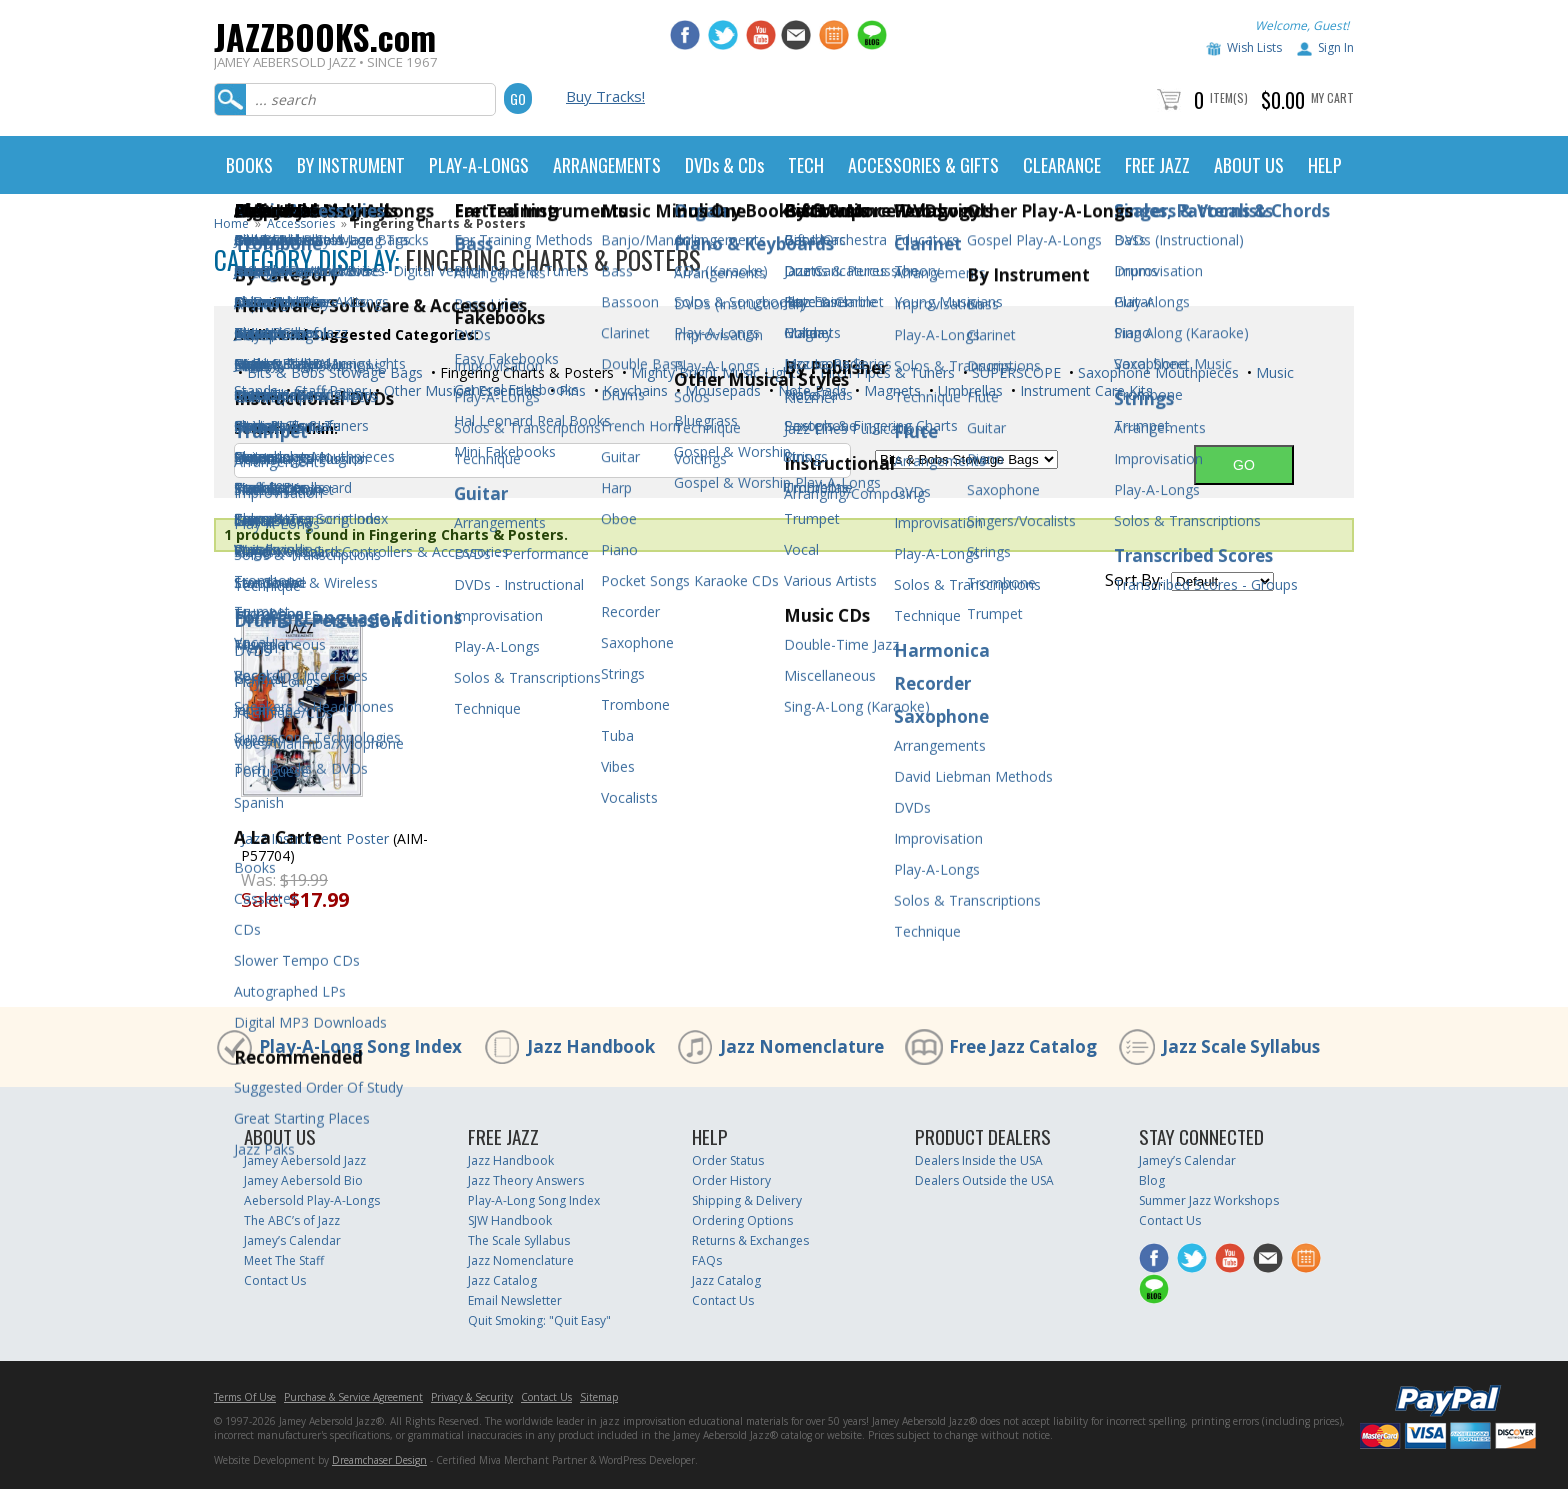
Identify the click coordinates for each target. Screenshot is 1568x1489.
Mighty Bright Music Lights (715, 372)
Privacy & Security (472, 1397)
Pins (570, 390)
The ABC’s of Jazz (292, 1220)
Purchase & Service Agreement (353, 1397)
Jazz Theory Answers (526, 1180)
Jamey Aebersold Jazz (305, 1160)
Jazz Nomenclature (802, 1046)
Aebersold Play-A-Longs (312, 1200)
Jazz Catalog (502, 1280)
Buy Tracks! (605, 96)
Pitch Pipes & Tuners (885, 372)
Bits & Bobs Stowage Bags (333, 372)
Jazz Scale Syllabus (1241, 1046)
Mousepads (721, 390)
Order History (731, 1180)
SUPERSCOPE (1014, 372)
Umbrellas (968, 390)
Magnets (890, 390)
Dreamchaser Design (379, 1460)
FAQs (707, 1260)
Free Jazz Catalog (1023, 1046)
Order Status (728, 1160)
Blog (1152, 1180)
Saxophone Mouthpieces (1156, 372)
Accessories (301, 223)
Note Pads (810, 390)
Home (231, 223)
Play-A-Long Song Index (360, 1046)
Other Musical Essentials (461, 390)
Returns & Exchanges (750, 1240)
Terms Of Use (245, 1397)
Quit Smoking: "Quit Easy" (539, 1320)
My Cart (1332, 97)
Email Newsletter (515, 1300)
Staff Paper (329, 390)
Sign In (1336, 47)
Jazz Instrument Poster (315, 838)
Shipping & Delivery (747, 1200)
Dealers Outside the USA (984, 1180)
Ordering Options (742, 1220)
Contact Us (275, 1280)
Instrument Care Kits (1084, 390)
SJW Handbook (510, 1220)
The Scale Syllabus (519, 1240)
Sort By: (1134, 580)
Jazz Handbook (591, 1046)
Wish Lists (1254, 47)
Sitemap (599, 1397)
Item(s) (1229, 97)
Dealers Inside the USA (979, 1160)
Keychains (633, 390)
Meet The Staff (284, 1260)
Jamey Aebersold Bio (303, 1180)
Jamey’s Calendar (292, 1240)
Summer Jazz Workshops (1209, 1200)
